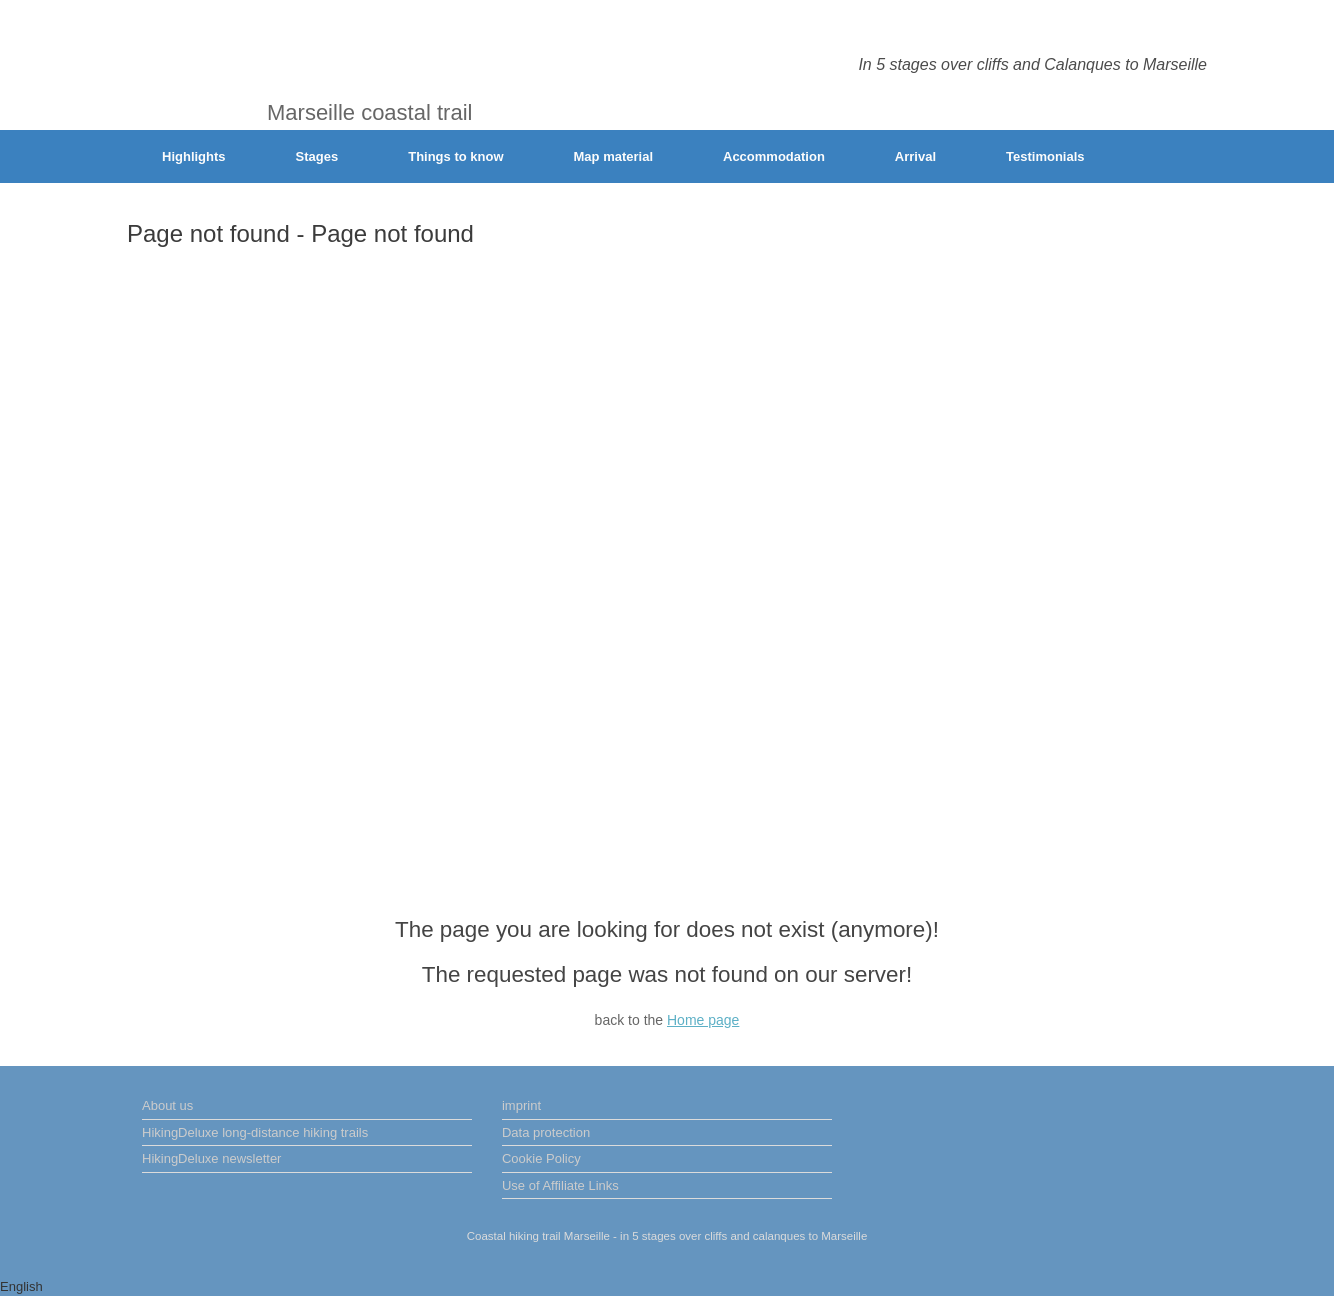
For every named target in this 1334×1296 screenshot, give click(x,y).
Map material (613, 156)
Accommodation (774, 156)
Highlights (194, 156)
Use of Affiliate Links (560, 1185)
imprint (521, 1105)
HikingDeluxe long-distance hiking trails (255, 1132)
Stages (317, 156)
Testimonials (1045, 156)
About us (167, 1105)
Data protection (546, 1132)
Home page (703, 1020)
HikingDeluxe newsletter (211, 1158)
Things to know (455, 156)
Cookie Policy (541, 1158)
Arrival (915, 156)
